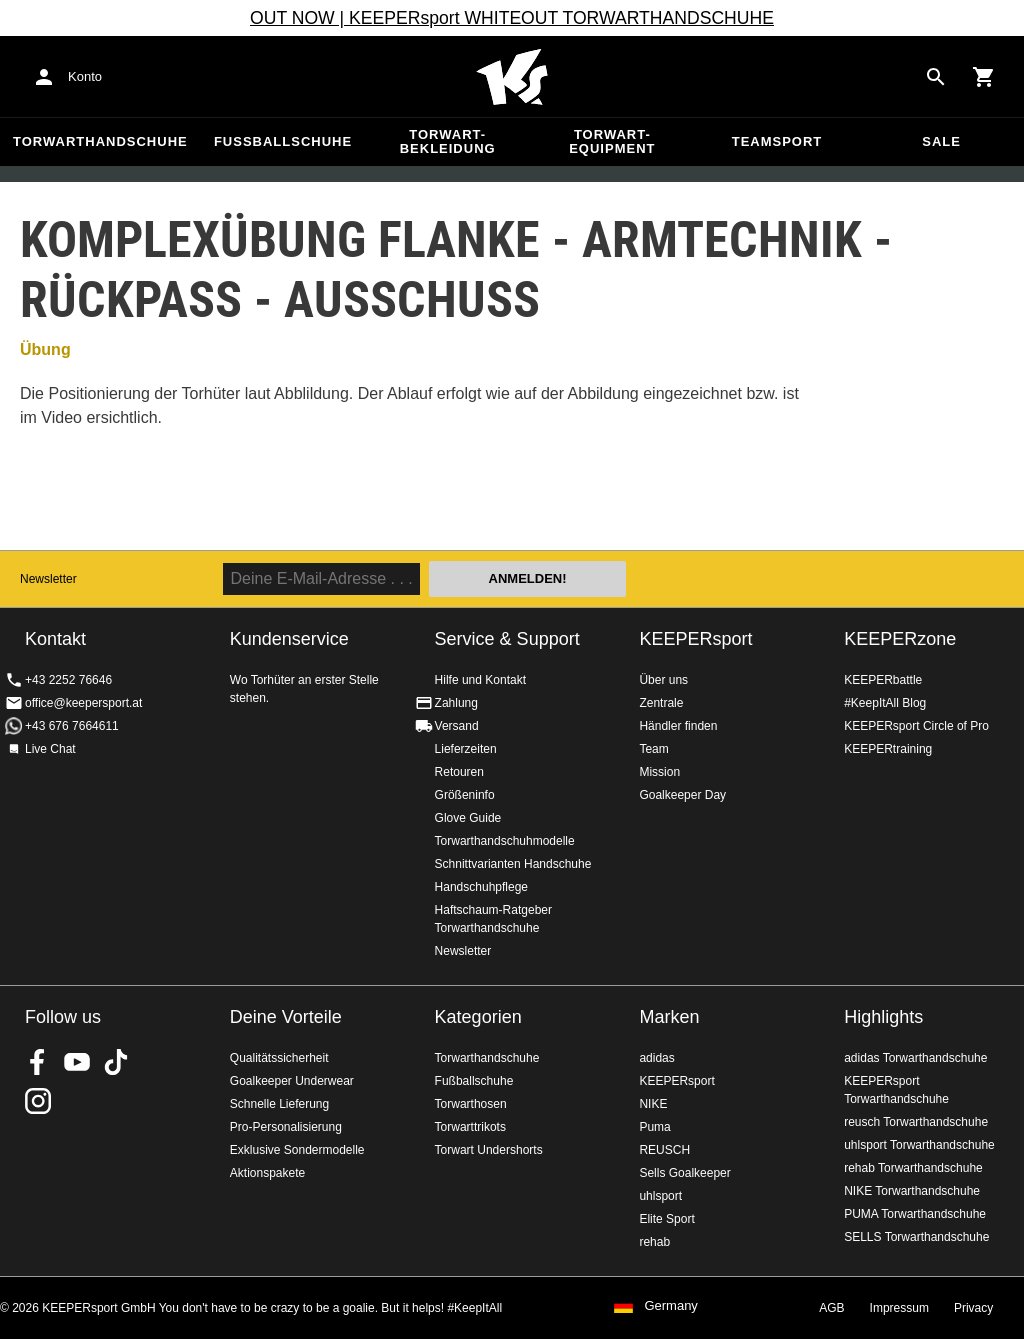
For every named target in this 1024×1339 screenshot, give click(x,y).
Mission (659, 772)
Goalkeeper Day (682, 795)
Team (653, 749)
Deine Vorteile (286, 1017)
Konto (85, 76)
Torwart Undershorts (489, 1150)
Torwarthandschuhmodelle (505, 841)
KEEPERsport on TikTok (116, 1062)
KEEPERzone (900, 639)
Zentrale (661, 703)
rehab (654, 1242)
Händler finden (678, 726)
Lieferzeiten (466, 749)
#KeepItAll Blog (885, 703)
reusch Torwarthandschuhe (916, 1122)
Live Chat (50, 749)
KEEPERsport (695, 639)
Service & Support (507, 639)
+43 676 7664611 (72, 726)
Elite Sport (666, 1219)
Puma (654, 1127)
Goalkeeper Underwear (292, 1081)
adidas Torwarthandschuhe (915, 1058)
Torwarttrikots (470, 1127)
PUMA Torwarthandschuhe (915, 1214)
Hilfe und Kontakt (480, 680)
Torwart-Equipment (612, 141)
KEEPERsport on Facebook (38, 1062)
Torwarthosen (471, 1104)
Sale (941, 141)
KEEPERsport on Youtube (77, 1062)
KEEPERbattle (883, 680)
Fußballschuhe (283, 141)
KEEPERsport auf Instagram (38, 1101)
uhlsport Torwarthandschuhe (919, 1145)
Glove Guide (468, 818)
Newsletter (48, 579)
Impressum (899, 1308)
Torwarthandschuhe (100, 141)
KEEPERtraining (888, 749)
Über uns (663, 680)
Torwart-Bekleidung (448, 141)
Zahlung (456, 703)
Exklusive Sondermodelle (297, 1150)
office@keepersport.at (83, 703)
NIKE (653, 1104)
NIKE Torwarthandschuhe (912, 1191)
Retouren (459, 772)
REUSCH (664, 1150)
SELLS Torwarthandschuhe (916, 1237)
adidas (656, 1058)
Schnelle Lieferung (279, 1104)
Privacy (973, 1308)
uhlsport (660, 1196)
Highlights (883, 1017)
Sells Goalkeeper (684, 1173)
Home (512, 77)
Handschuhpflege (481, 887)
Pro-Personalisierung (286, 1127)
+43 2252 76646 (68, 680)
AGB (831, 1308)
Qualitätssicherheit (279, 1058)
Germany (670, 1306)
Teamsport (777, 141)
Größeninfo (465, 795)
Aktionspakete (267, 1173)
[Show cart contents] (984, 77)
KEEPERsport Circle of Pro (916, 726)
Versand (457, 726)
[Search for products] (936, 77)
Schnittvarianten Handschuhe (513, 864)
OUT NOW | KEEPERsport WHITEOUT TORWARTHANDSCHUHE (512, 18)
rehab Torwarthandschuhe (913, 1168)
